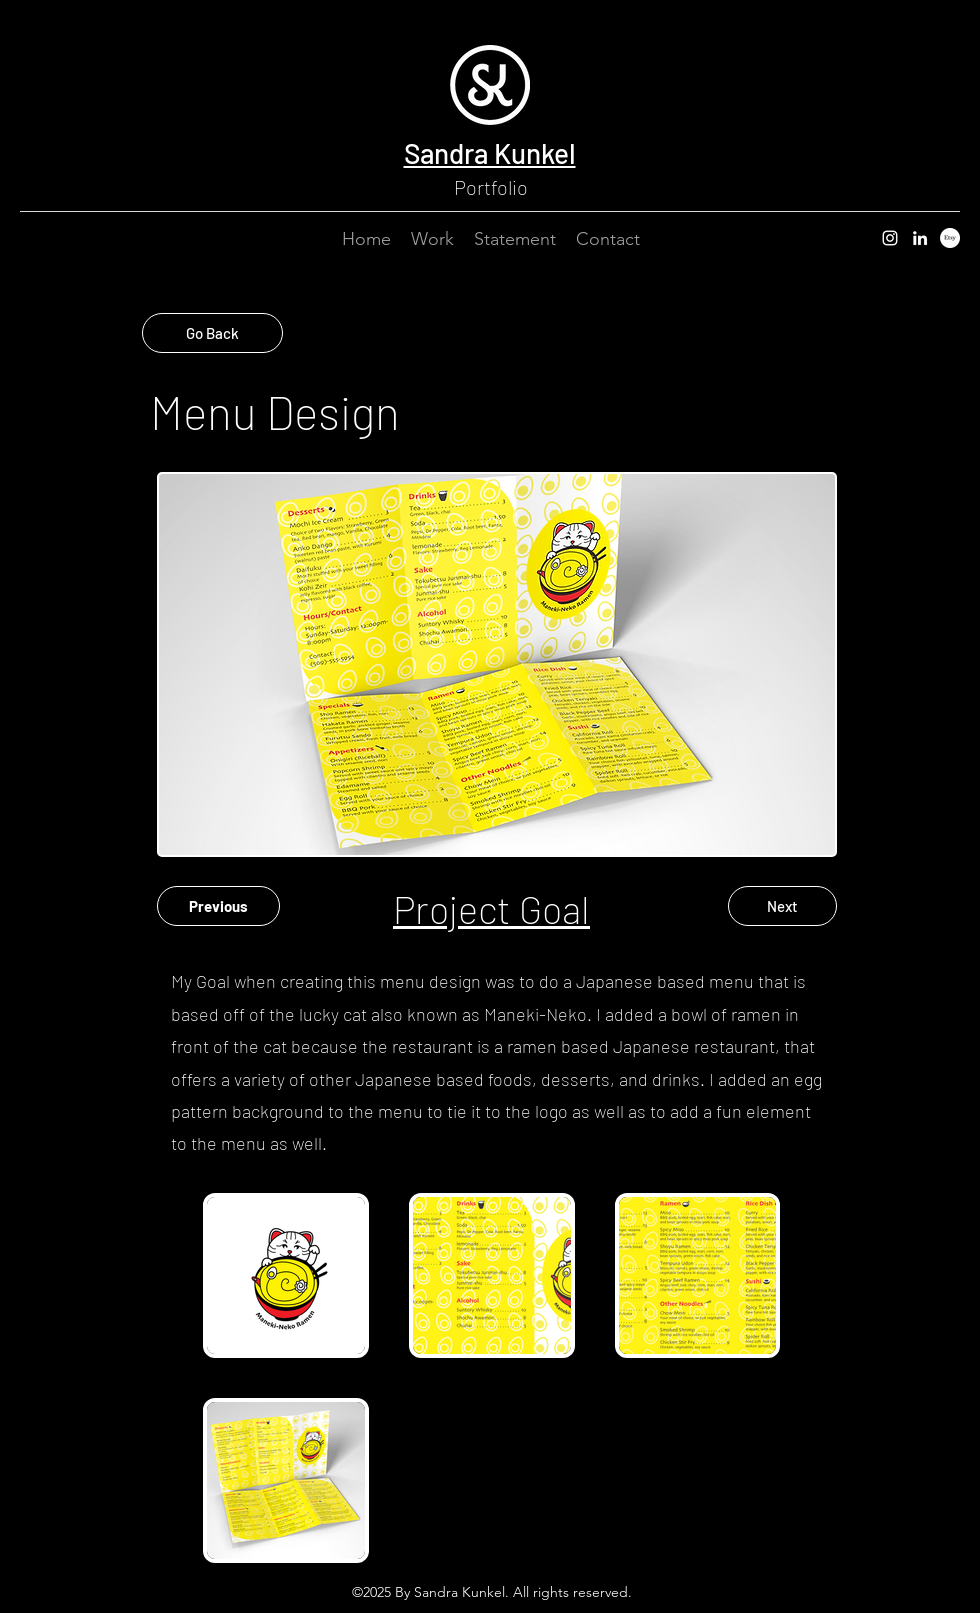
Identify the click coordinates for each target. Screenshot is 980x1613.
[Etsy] (950, 238)
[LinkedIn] (920, 238)
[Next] (782, 906)
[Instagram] (890, 238)
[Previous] (218, 906)
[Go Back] (212, 333)
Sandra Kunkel (490, 153)
